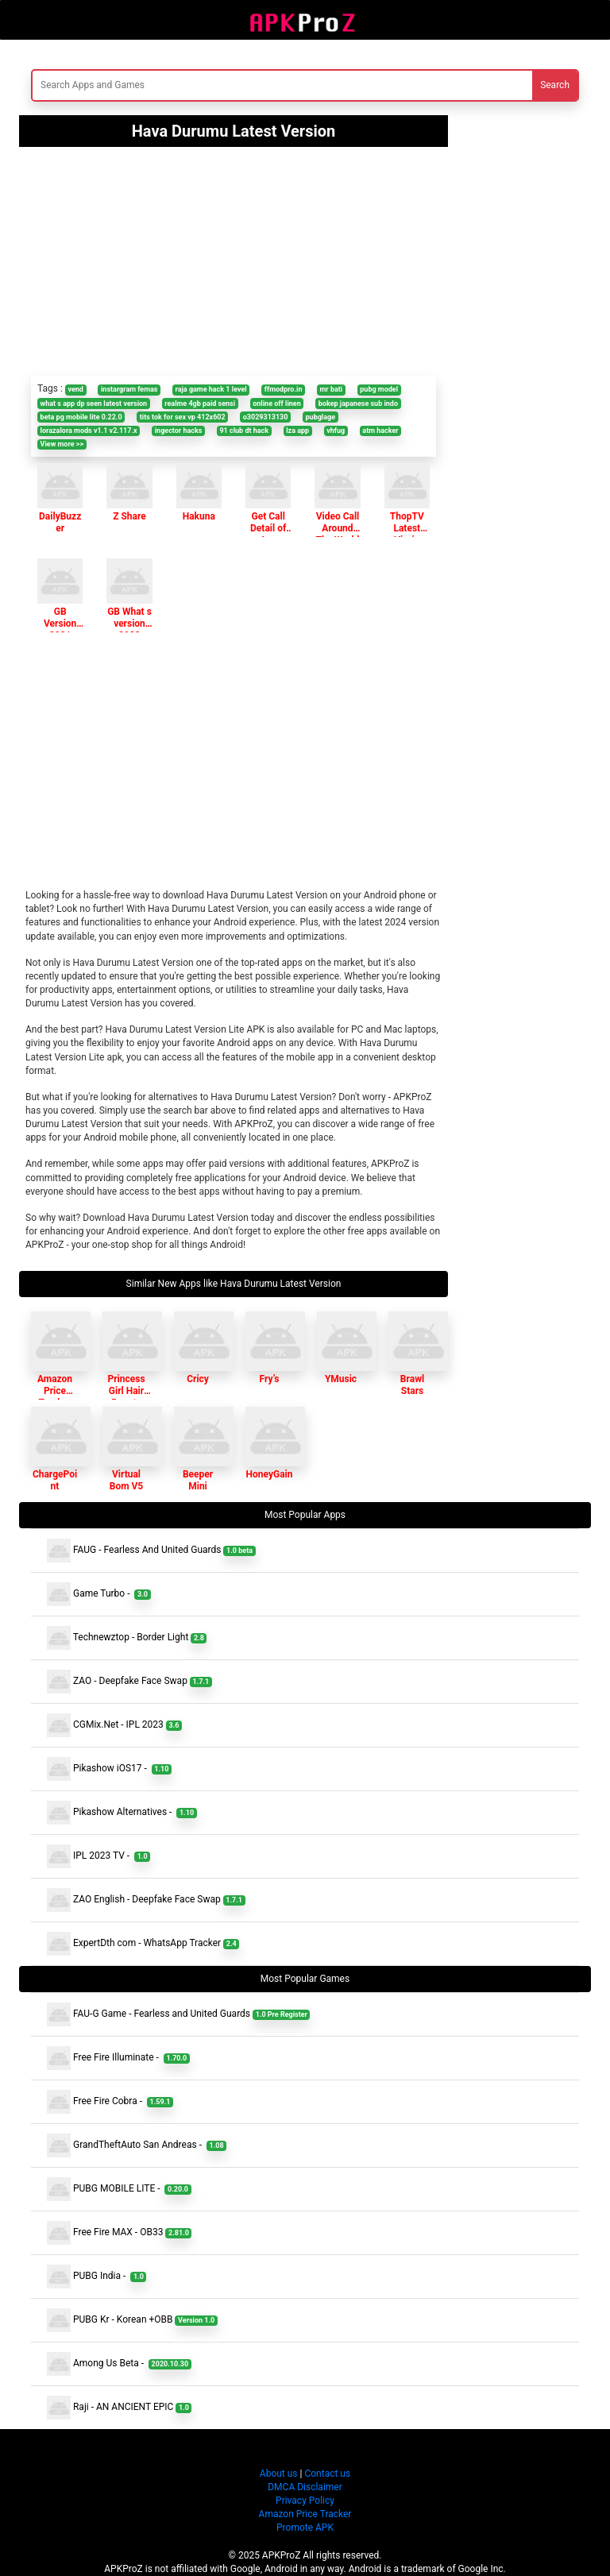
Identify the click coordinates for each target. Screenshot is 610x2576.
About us (279, 2473)
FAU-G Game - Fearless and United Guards (178, 2014)
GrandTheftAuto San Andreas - (136, 2145)
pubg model (379, 389)
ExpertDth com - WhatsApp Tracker (143, 1944)
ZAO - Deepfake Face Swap (129, 1682)
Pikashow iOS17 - (109, 1769)
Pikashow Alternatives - (122, 1813)
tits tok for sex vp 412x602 (183, 417)
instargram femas (129, 389)
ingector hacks (179, 430)
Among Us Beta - (119, 2364)
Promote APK (305, 2527)
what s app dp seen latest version (94, 403)
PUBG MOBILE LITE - (119, 2189)
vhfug (335, 430)
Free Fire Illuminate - (118, 2058)
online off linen (277, 403)
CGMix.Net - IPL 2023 (114, 1725)
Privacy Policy (305, 2500)
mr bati (331, 389)
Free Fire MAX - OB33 (119, 2233)
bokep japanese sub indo (358, 403)
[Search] (210, 85)
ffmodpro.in (283, 389)
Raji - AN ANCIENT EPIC (119, 2408)
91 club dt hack (243, 430)
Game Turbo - (99, 1594)
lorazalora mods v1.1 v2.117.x (89, 430)
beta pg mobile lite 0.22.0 (81, 417)
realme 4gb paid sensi (199, 403)
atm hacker (380, 430)
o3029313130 (265, 417)
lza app (297, 430)
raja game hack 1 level (211, 389)
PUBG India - (96, 2276)
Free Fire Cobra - (110, 2102)
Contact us (327, 2473)
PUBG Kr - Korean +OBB (132, 2320)
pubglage (321, 417)
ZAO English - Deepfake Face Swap (146, 1900)
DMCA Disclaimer (305, 2487)
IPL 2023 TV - (98, 1856)
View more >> (62, 444)
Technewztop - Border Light (127, 1638)
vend (75, 389)
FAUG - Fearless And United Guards (151, 1550)
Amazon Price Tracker (305, 2514)
